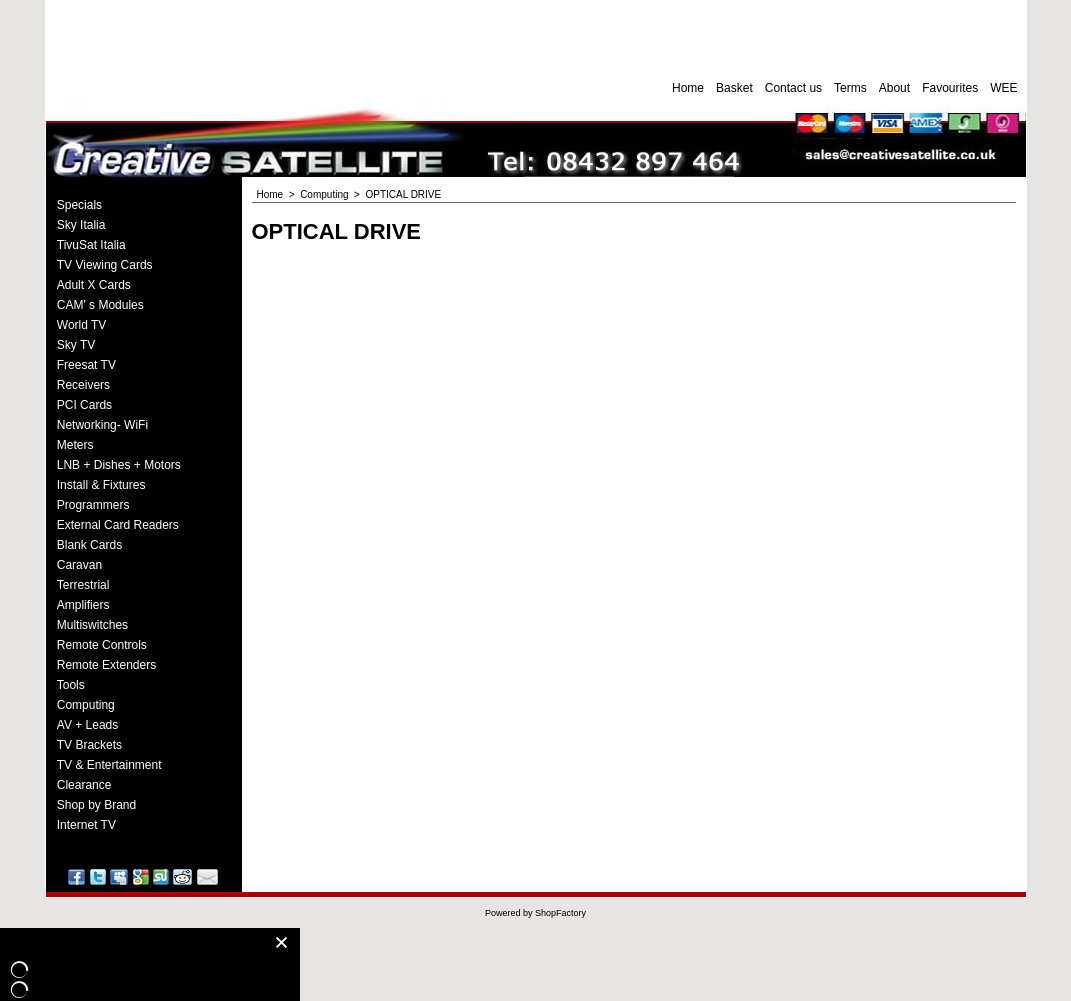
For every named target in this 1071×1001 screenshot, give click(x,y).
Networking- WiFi (102, 425)
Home (688, 88)
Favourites (950, 88)
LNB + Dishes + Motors (119, 465)
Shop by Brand (96, 805)
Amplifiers (83, 605)
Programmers (93, 505)
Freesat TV (86, 365)
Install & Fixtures (101, 485)
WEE (1003, 88)
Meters (75, 445)
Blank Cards (89, 545)
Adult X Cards (94, 285)
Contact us (793, 88)
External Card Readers (118, 525)
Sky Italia (81, 225)
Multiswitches (92, 625)
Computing (86, 705)
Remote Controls (102, 645)
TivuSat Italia (91, 245)
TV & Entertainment (109, 765)
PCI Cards (84, 405)
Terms (850, 88)
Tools (71, 685)
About (894, 88)
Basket (734, 88)
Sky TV (76, 345)
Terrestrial (83, 585)
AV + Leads (88, 725)
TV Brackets (89, 745)
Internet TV (86, 825)
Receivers (83, 385)
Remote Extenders (106, 665)
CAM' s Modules (100, 305)
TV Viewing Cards (105, 265)
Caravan (79, 565)
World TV (82, 325)
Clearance (84, 785)
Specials (79, 205)
